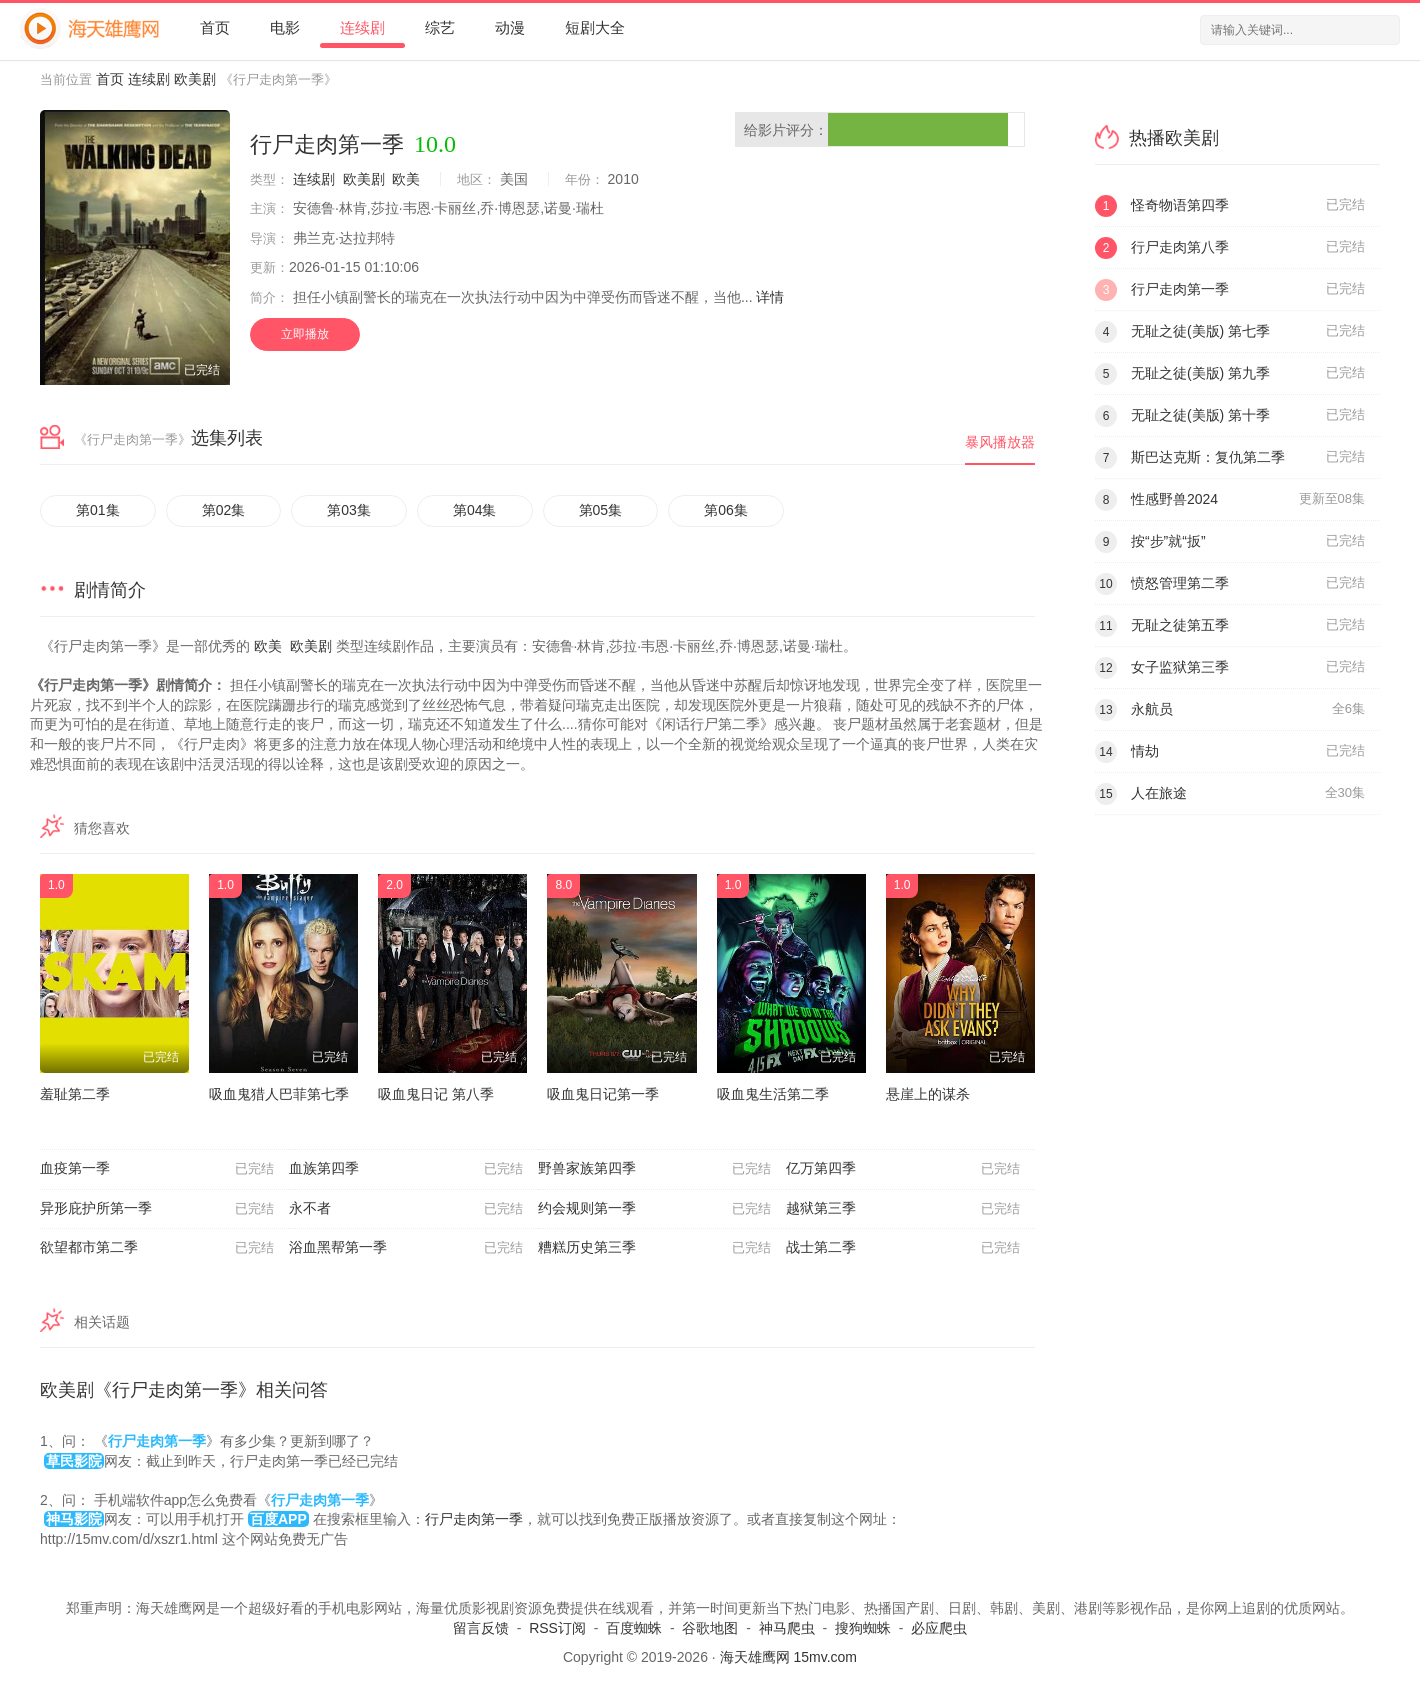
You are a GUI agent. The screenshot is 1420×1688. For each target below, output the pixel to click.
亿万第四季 (903, 1169)
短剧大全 (595, 27)
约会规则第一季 (655, 1209)
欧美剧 (195, 79)
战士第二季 (903, 1248)
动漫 (510, 27)
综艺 (440, 27)
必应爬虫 (939, 1628)
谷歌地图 (710, 1628)
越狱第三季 (903, 1209)
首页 (215, 27)
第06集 (726, 510)
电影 (285, 27)
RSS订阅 (557, 1628)
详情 (770, 297)
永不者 (406, 1209)
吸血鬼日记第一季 (603, 1094)
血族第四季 (406, 1169)
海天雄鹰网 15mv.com (788, 1657)
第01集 (98, 510)
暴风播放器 (1000, 442)
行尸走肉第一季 (474, 1519)
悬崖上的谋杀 (928, 1094)
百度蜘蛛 (634, 1628)
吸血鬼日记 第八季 (436, 1094)
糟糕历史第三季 (655, 1248)
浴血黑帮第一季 (406, 1248)
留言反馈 (481, 1628)
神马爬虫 (787, 1628)
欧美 (406, 179)
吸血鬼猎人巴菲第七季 (279, 1094)
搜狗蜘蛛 (863, 1628)
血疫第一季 (157, 1169)
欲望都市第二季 (157, 1248)
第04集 (475, 510)
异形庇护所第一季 (157, 1209)
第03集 (349, 510)
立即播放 (305, 334)
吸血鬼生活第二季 (773, 1094)
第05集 (601, 510)
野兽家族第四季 (655, 1169)
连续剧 (362, 27)
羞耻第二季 (75, 1094)
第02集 (224, 510)
